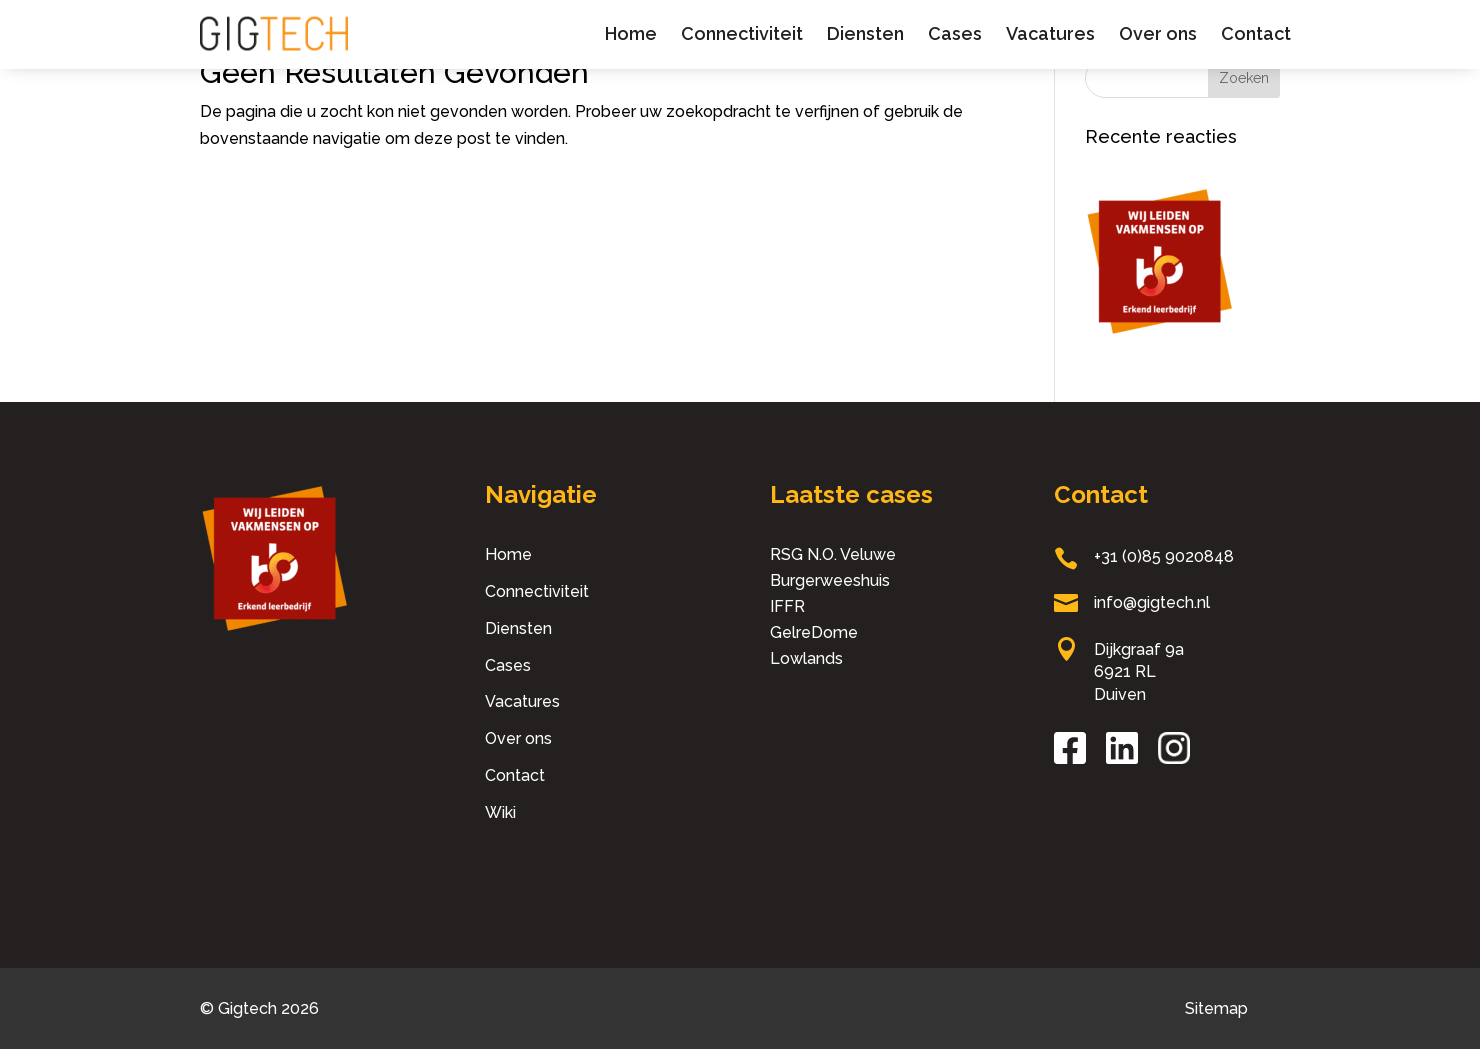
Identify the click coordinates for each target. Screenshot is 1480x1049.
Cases (955, 33)
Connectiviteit (742, 33)
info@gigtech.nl (1152, 602)
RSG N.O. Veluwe (833, 554)
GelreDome (814, 632)
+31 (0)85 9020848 (1164, 556)
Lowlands (806, 658)
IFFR (787, 606)
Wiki (500, 812)
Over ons (1158, 33)
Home (631, 33)
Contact (1256, 33)
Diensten (865, 33)
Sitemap (1216, 1008)
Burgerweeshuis (830, 580)
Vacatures (1050, 33)
